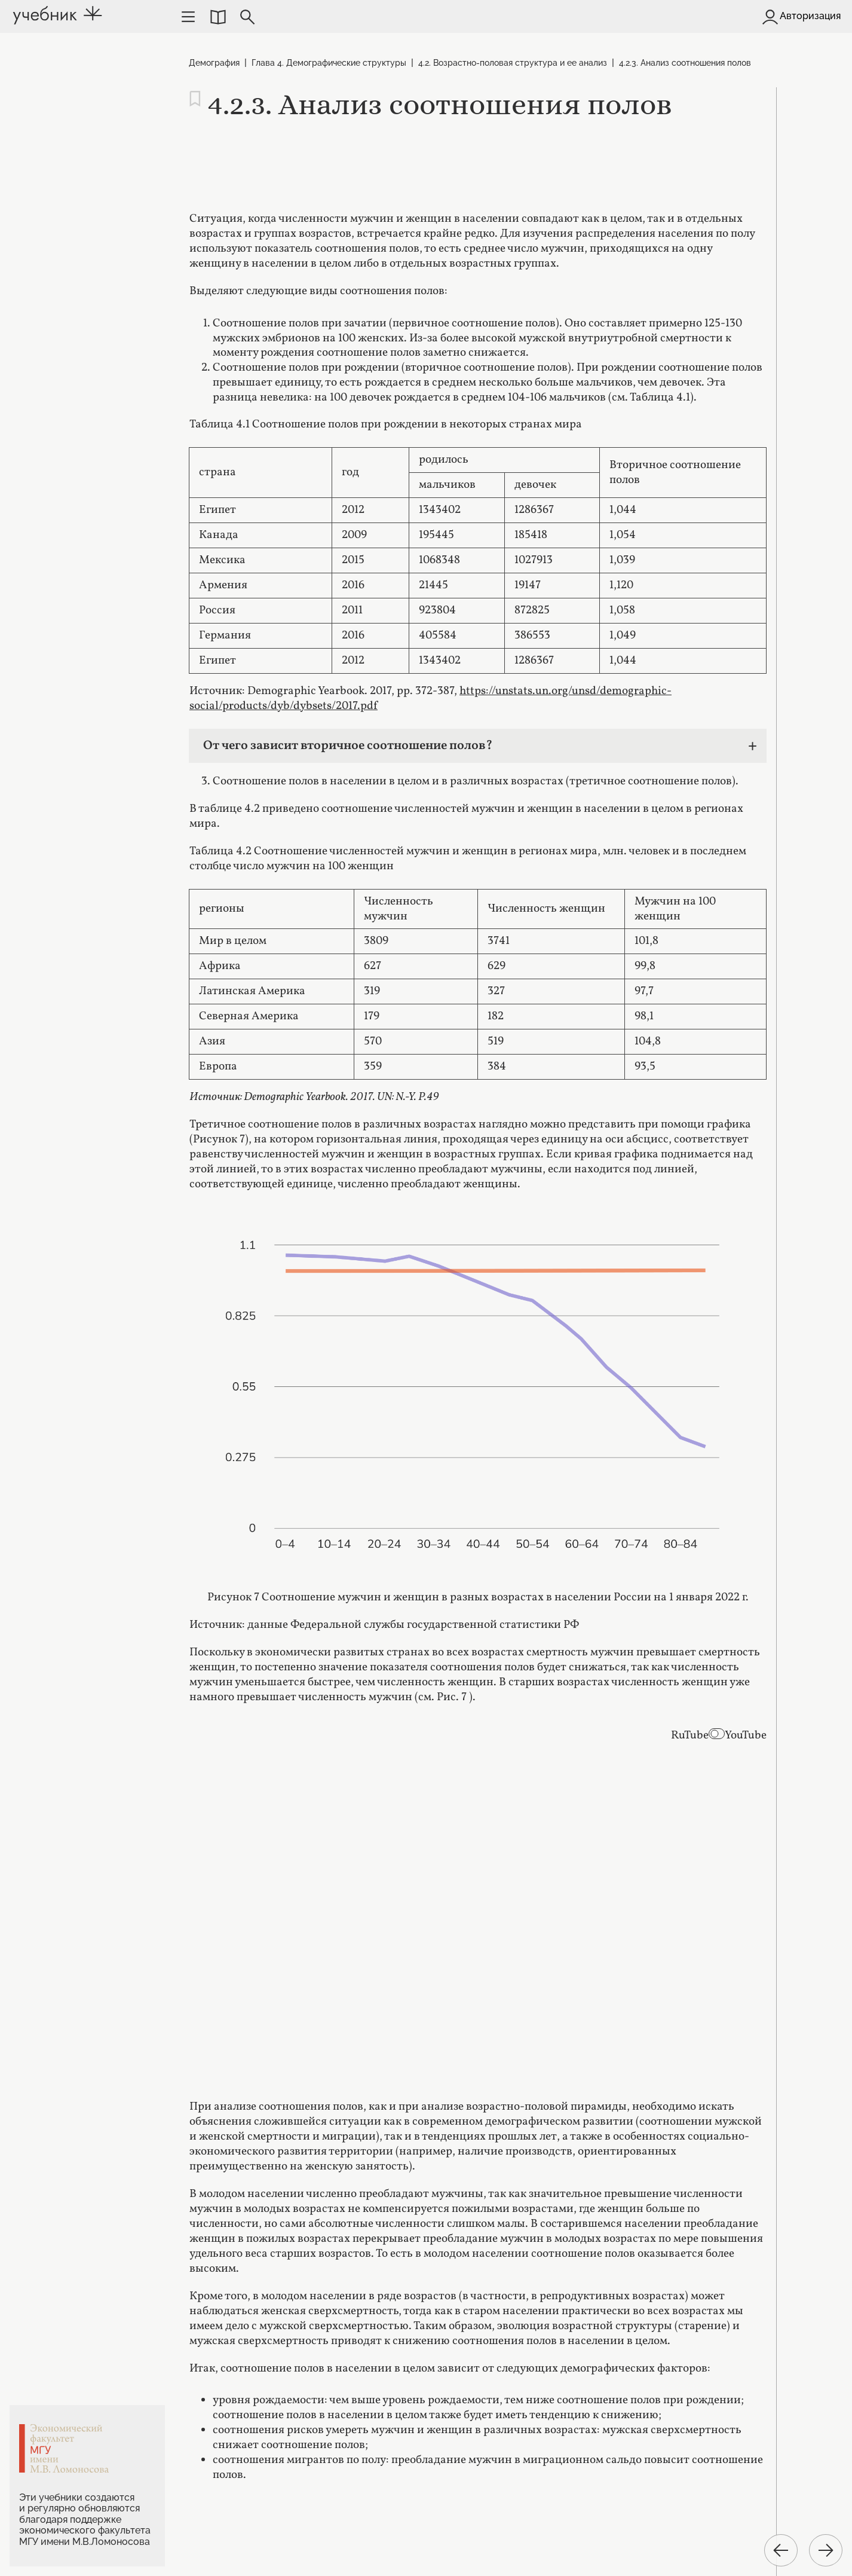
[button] (217, 16)
